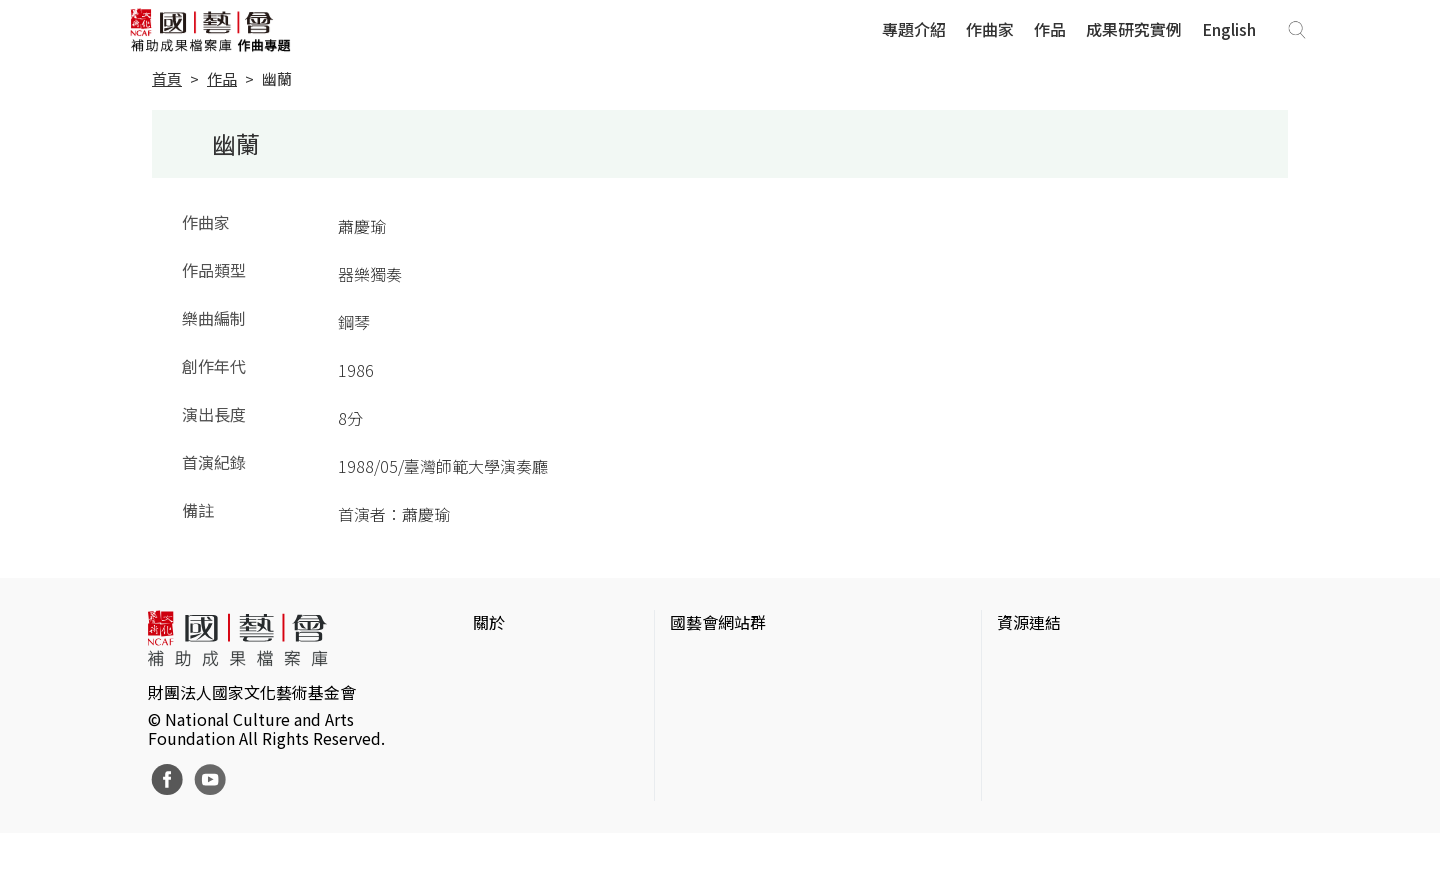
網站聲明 (505, 694)
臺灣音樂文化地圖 (1061, 758)
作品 (1050, 29)
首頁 (167, 78)
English (1229, 29)
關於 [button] (489, 622)
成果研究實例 (1134, 29)
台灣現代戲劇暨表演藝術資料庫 (1109, 790)
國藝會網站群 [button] (718, 622)
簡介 (489, 662)
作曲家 (990, 29)
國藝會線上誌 (718, 694)
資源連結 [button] (1029, 622)
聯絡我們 (505, 726)
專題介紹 (914, 29)
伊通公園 (1029, 694)
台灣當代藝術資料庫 (1069, 662)
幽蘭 (277, 78)
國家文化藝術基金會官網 (758, 662)
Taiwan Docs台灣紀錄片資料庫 (1105, 822)
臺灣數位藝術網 (1053, 726)
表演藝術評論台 (726, 726)
